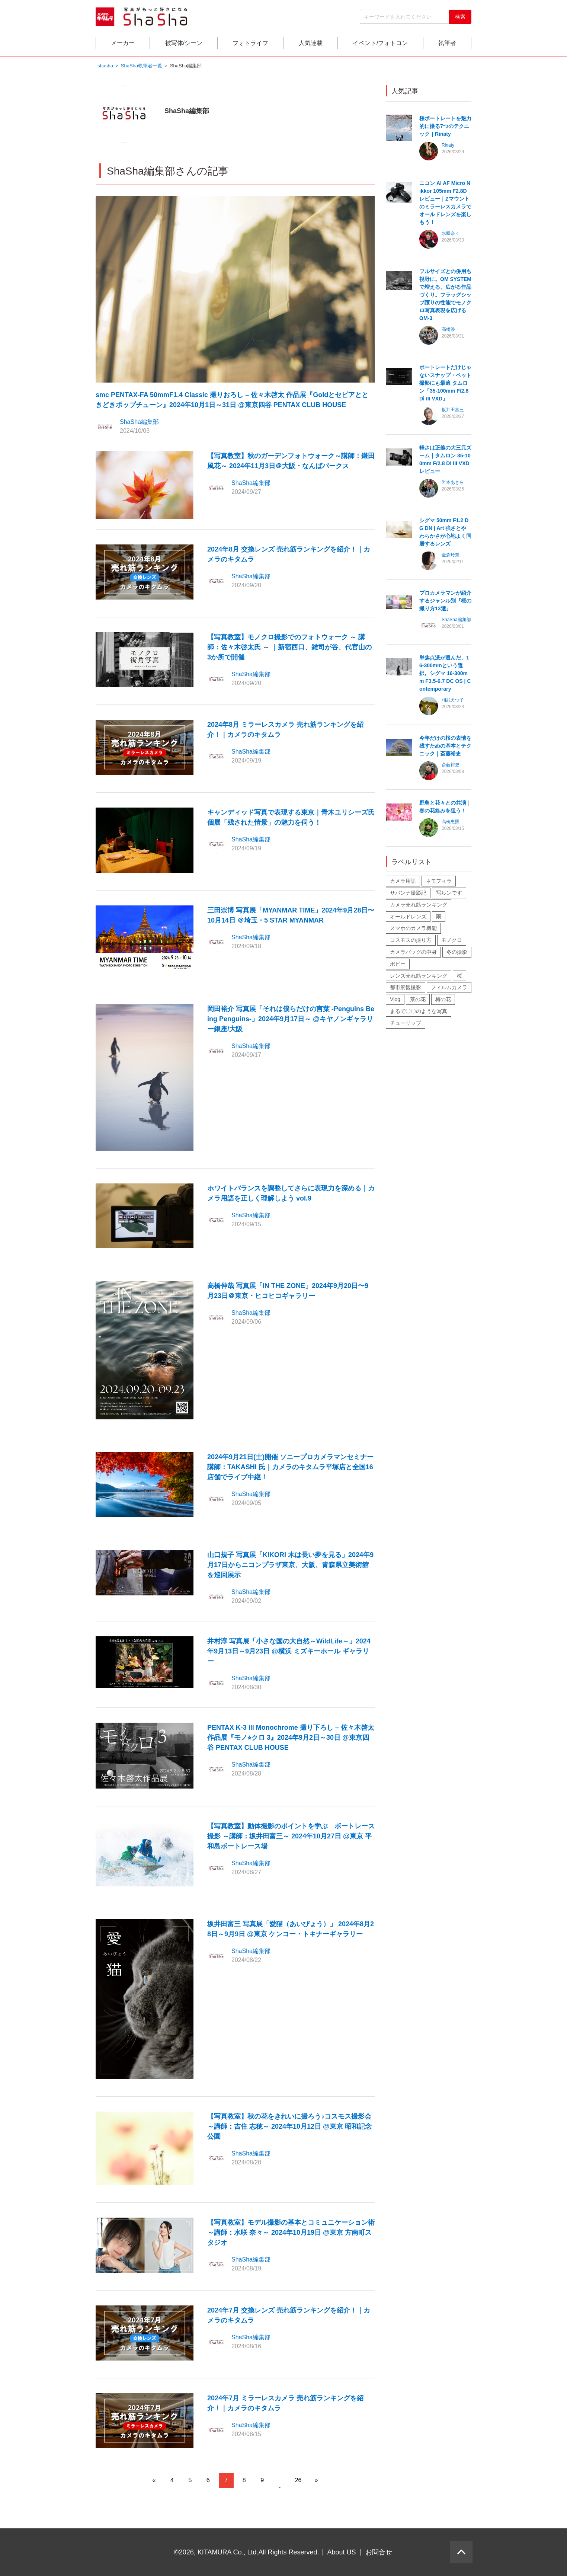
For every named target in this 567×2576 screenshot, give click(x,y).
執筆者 (447, 43)
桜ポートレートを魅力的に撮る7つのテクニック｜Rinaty (445, 127)
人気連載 (311, 43)
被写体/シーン (183, 43)
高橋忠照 (450, 822)
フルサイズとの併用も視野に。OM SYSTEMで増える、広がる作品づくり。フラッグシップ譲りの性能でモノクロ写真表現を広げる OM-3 (445, 295)
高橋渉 (448, 330)
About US (341, 2552)
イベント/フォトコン (380, 43)
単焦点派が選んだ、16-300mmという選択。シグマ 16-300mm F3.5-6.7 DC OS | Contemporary (445, 674)
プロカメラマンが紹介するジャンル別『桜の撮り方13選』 (445, 601)
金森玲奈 (450, 555)
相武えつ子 (453, 700)
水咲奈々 (450, 234)
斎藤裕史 (450, 765)
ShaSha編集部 (139, 422)
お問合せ (378, 2552)
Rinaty (448, 145)
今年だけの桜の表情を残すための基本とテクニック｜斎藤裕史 (445, 746)
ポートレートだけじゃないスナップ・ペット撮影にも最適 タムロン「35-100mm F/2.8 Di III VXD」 (445, 383)
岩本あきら (453, 483)
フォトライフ (250, 43)
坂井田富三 (453, 410)
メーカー (123, 43)
